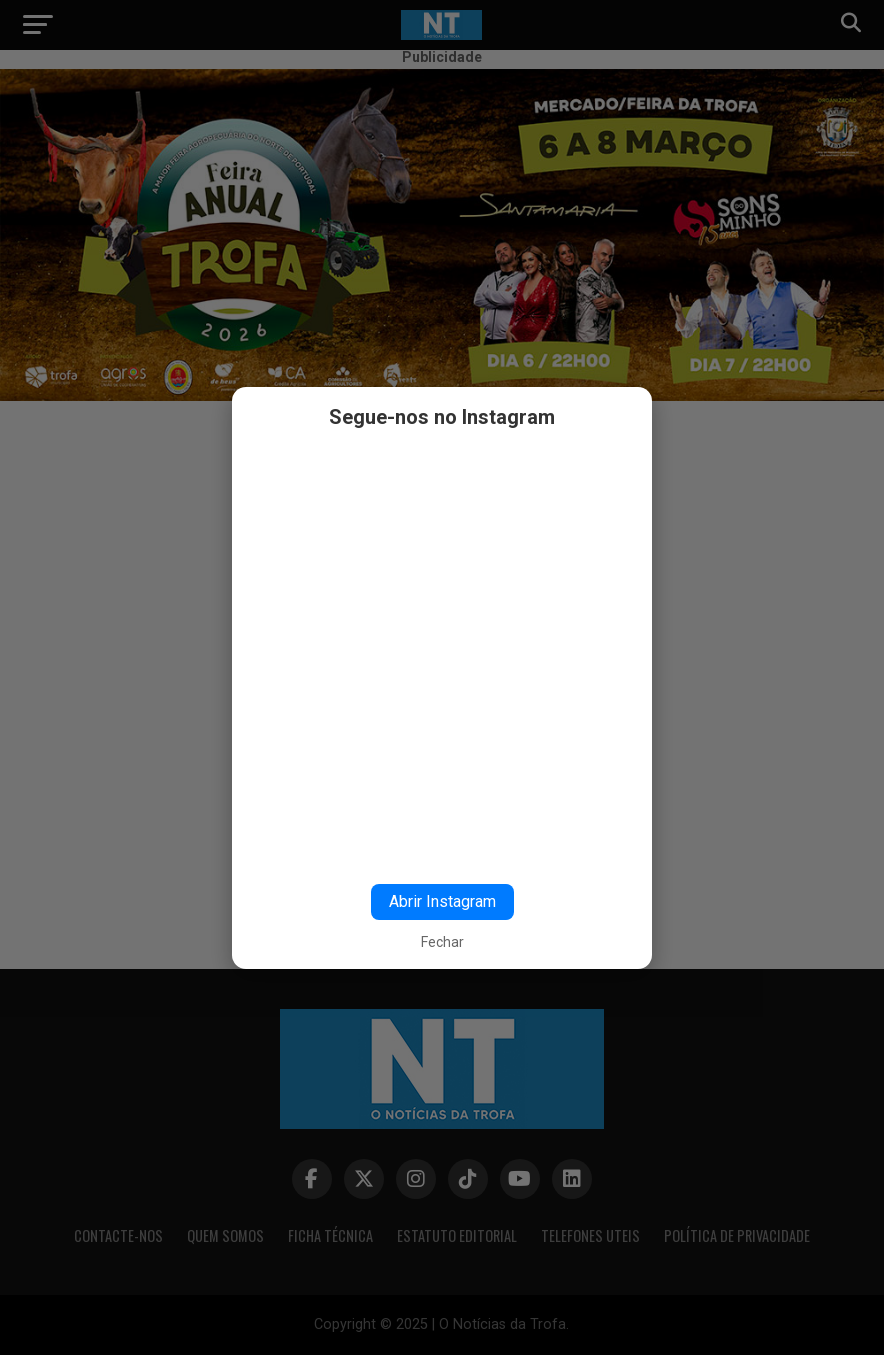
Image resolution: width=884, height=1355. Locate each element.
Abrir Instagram (442, 901)
